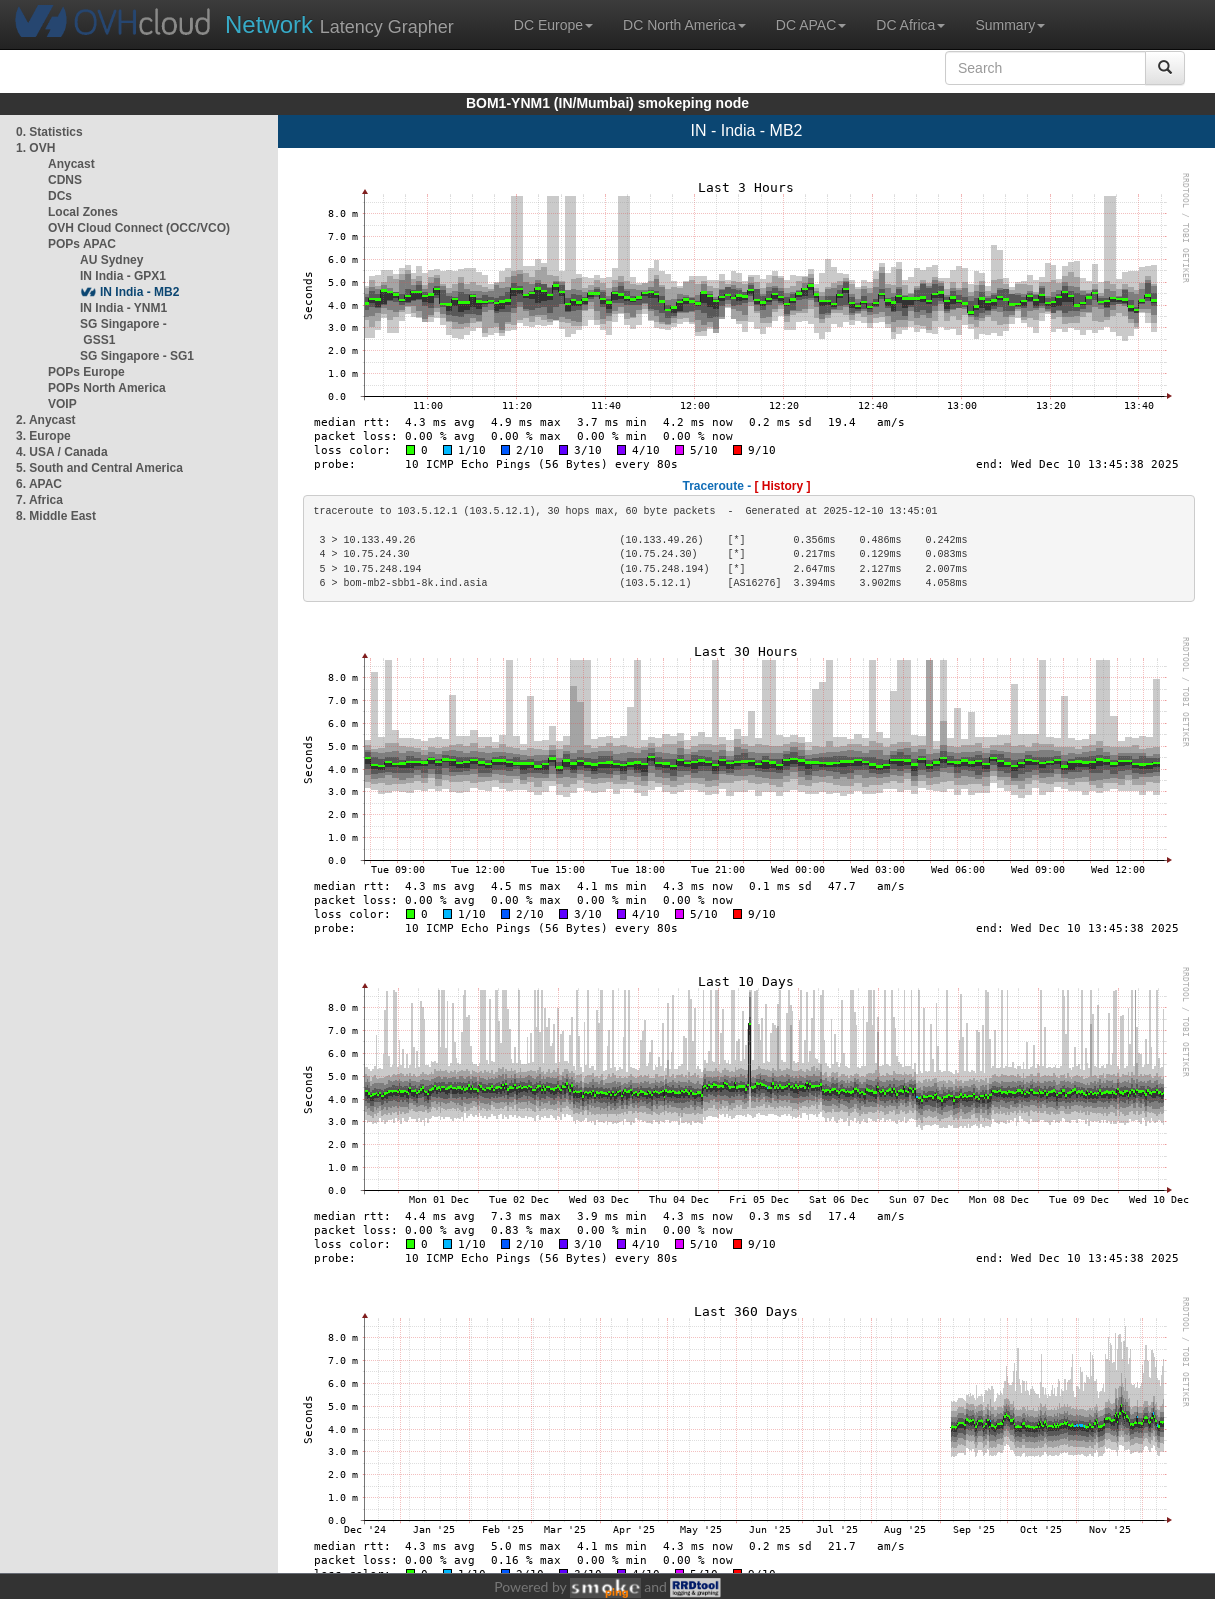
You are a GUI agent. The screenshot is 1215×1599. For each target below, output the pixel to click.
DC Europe (553, 25)
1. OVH (35, 148)
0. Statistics (49, 132)
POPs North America (107, 388)
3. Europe (43, 436)
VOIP (62, 404)
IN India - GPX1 (123, 276)
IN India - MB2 (139, 292)
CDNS (65, 180)
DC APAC (811, 25)
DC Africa (910, 25)
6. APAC (39, 484)
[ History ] (783, 486)
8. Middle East (56, 516)
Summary (1010, 25)
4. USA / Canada (62, 452)
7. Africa (39, 500)
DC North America (684, 25)
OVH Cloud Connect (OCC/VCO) (139, 228)
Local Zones (83, 212)
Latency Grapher (339, 24)
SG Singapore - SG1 (137, 356)
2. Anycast (46, 420)
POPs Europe (86, 372)
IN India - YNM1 (123, 308)
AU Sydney (111, 260)
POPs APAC (82, 244)
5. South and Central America (99, 468)
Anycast (71, 164)
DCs (60, 196)
